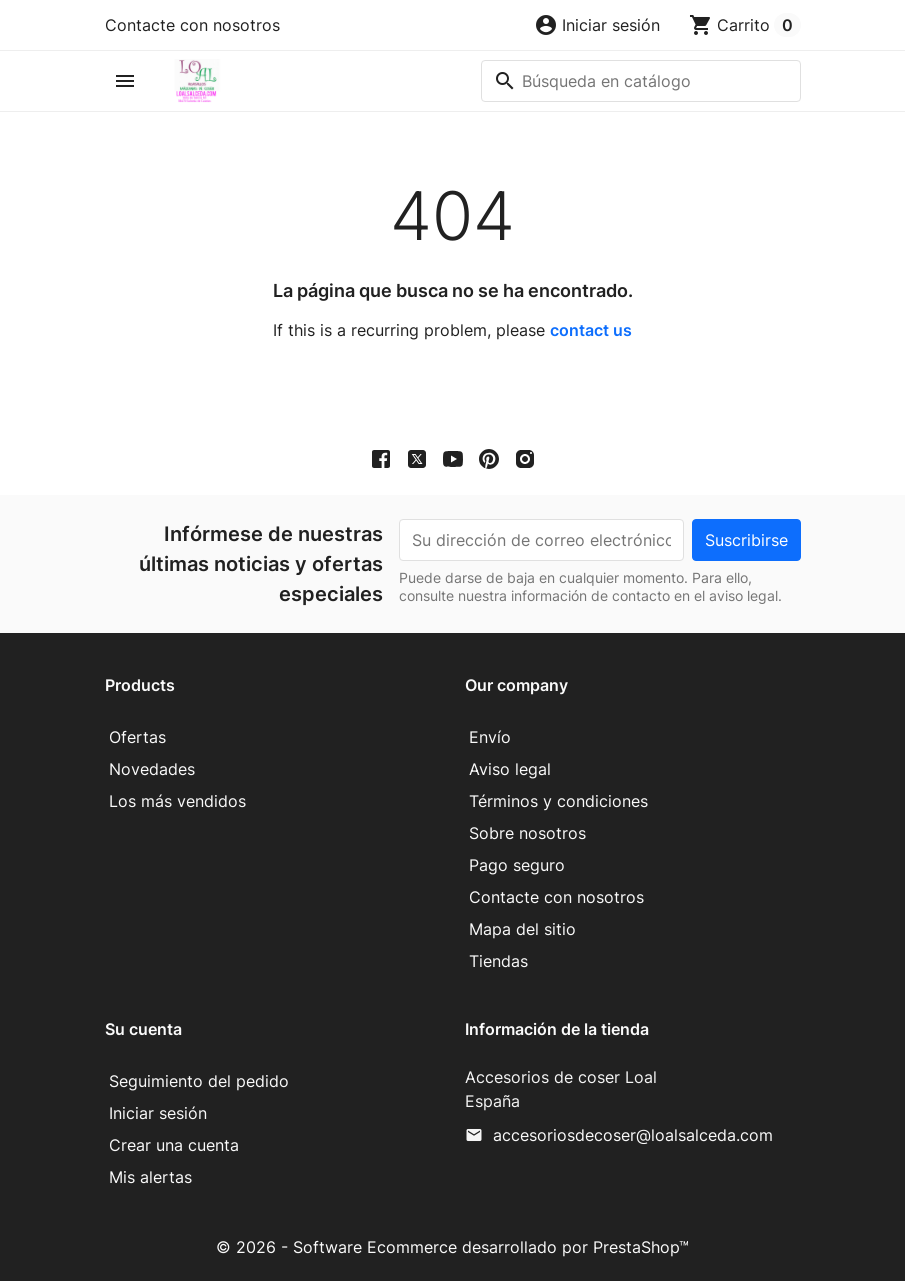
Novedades (152, 769)
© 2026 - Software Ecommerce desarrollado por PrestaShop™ (452, 1247)
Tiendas (498, 961)
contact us (591, 330)
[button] (597, 25)
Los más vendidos (177, 801)
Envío (490, 737)
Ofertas (137, 737)
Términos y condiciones (558, 801)
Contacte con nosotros (192, 25)
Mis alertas (150, 1177)
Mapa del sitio (522, 929)
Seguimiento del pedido (199, 1081)
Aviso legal (510, 769)
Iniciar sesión (158, 1113)
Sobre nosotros (527, 833)
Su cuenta (143, 1029)
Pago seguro (517, 865)
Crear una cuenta (174, 1145)
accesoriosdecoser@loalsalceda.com (633, 1135)
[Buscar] (641, 81)
